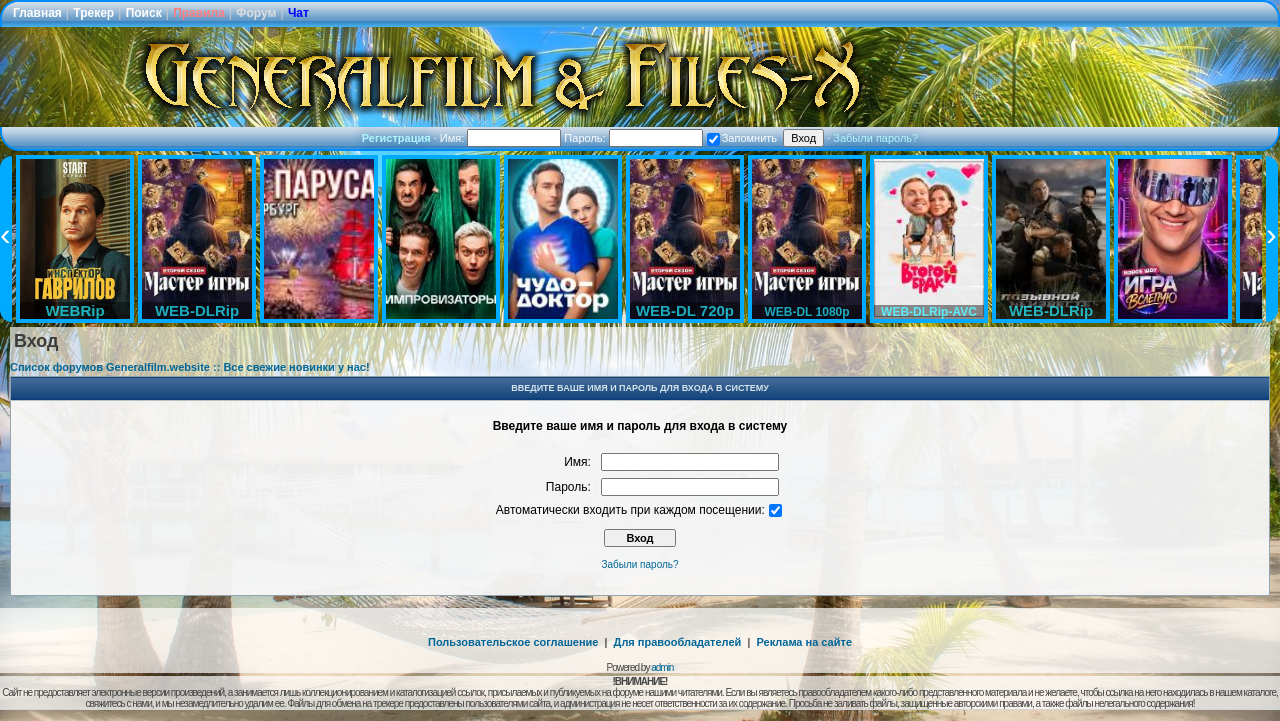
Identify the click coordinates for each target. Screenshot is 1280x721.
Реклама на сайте (804, 642)
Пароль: (633, 138)
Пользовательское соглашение (513, 642)
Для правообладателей (678, 642)
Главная (37, 13)
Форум (256, 13)
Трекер (93, 13)
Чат (298, 13)
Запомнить (742, 138)
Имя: (501, 138)
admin (662, 667)
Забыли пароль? (875, 138)
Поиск (144, 13)
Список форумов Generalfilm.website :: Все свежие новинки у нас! (190, 367)
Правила (199, 13)
